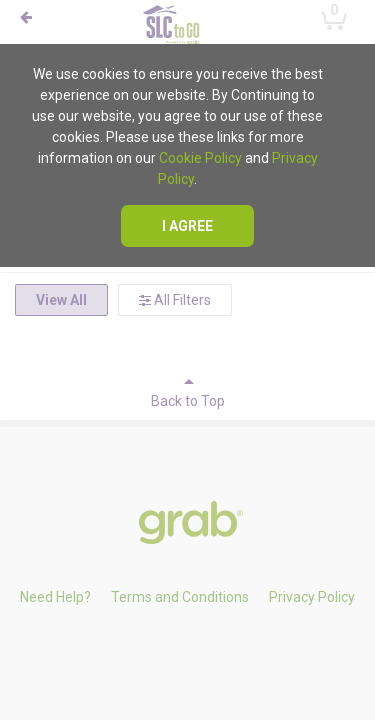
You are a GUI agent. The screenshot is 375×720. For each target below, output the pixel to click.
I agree (187, 226)
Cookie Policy (200, 158)
